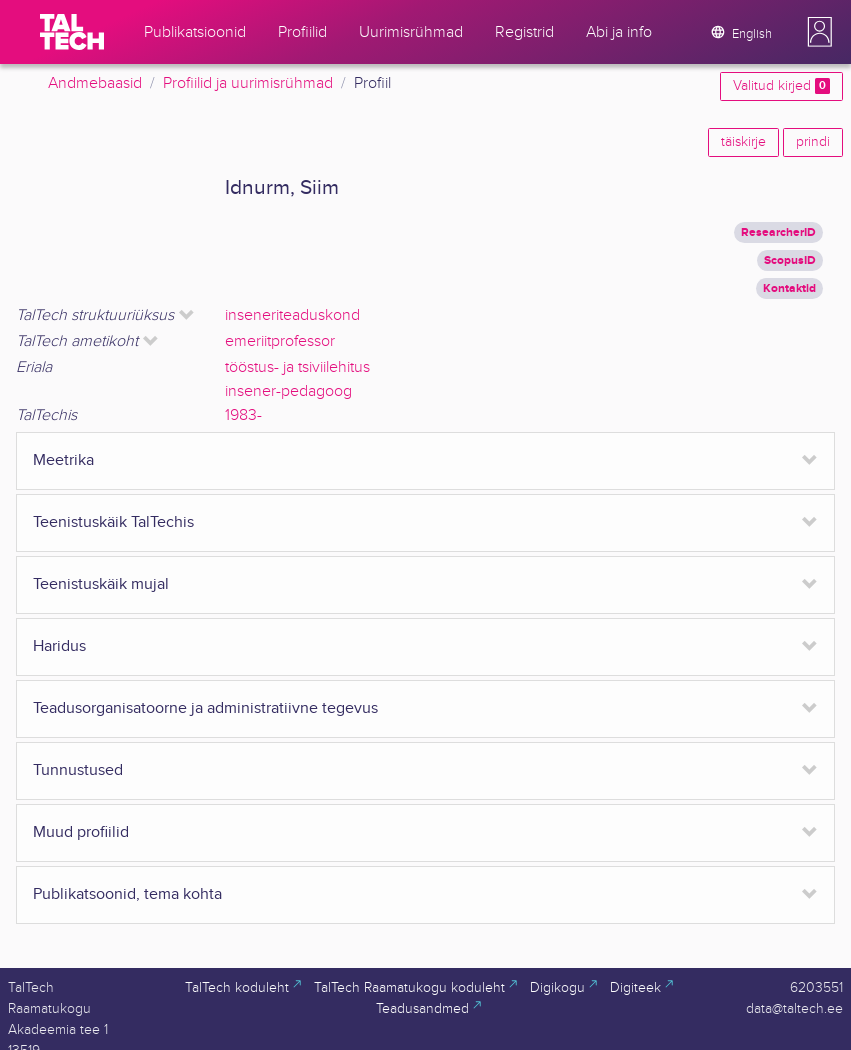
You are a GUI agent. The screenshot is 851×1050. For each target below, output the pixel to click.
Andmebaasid (95, 83)
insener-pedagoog (288, 391)
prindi (813, 142)
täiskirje (743, 142)
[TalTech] (72, 32)
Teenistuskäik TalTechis (113, 522)
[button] (820, 32)
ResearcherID (778, 232)
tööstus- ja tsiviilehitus (297, 367)
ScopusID (790, 260)
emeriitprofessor (280, 341)
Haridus (59, 646)
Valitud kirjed (781, 86)
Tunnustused (78, 770)
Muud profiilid (81, 832)
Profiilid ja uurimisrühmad (248, 83)
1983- (243, 415)
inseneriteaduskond (292, 315)
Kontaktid (789, 288)
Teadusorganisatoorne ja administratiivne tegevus (205, 708)
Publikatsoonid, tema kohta (127, 894)
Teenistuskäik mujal (101, 584)
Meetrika (63, 460)
